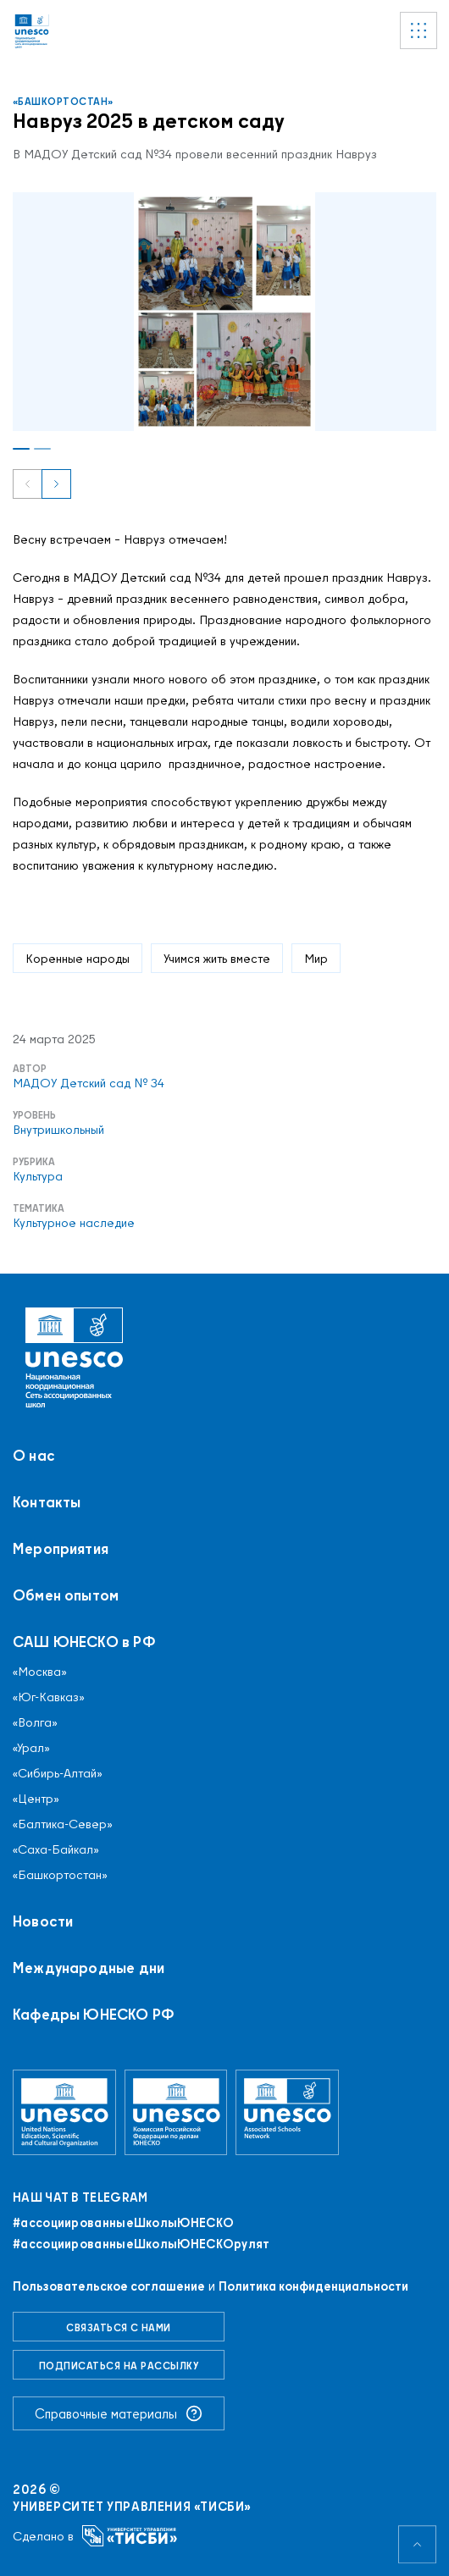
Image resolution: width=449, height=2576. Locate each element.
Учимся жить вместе (217, 958)
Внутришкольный (58, 1129)
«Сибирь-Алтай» (58, 1773)
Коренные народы (77, 958)
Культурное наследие (74, 1222)
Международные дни (88, 1968)
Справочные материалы (118, 2413)
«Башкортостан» (63, 101)
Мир (316, 958)
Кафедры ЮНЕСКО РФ (94, 2014)
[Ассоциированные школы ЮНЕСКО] (287, 2112)
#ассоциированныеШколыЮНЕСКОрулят (141, 2244)
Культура (38, 1176)
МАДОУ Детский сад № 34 (88, 1083)
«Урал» (31, 1747)
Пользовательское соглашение (109, 2286)
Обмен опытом (66, 1595)
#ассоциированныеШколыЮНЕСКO (123, 2222)
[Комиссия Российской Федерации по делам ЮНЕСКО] (176, 2112)
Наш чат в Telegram (80, 2197)
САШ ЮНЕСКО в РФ (84, 1641)
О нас (34, 1455)
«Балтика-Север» (63, 1824)
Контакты (46, 1502)
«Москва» (40, 1671)
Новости (43, 1921)
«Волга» (35, 1722)
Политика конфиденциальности (313, 2286)
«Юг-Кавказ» (49, 1697)
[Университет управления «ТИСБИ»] (130, 2535)
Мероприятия (60, 1548)
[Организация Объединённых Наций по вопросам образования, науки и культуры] (64, 2112)
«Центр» (36, 1798)
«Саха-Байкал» (56, 1849)
